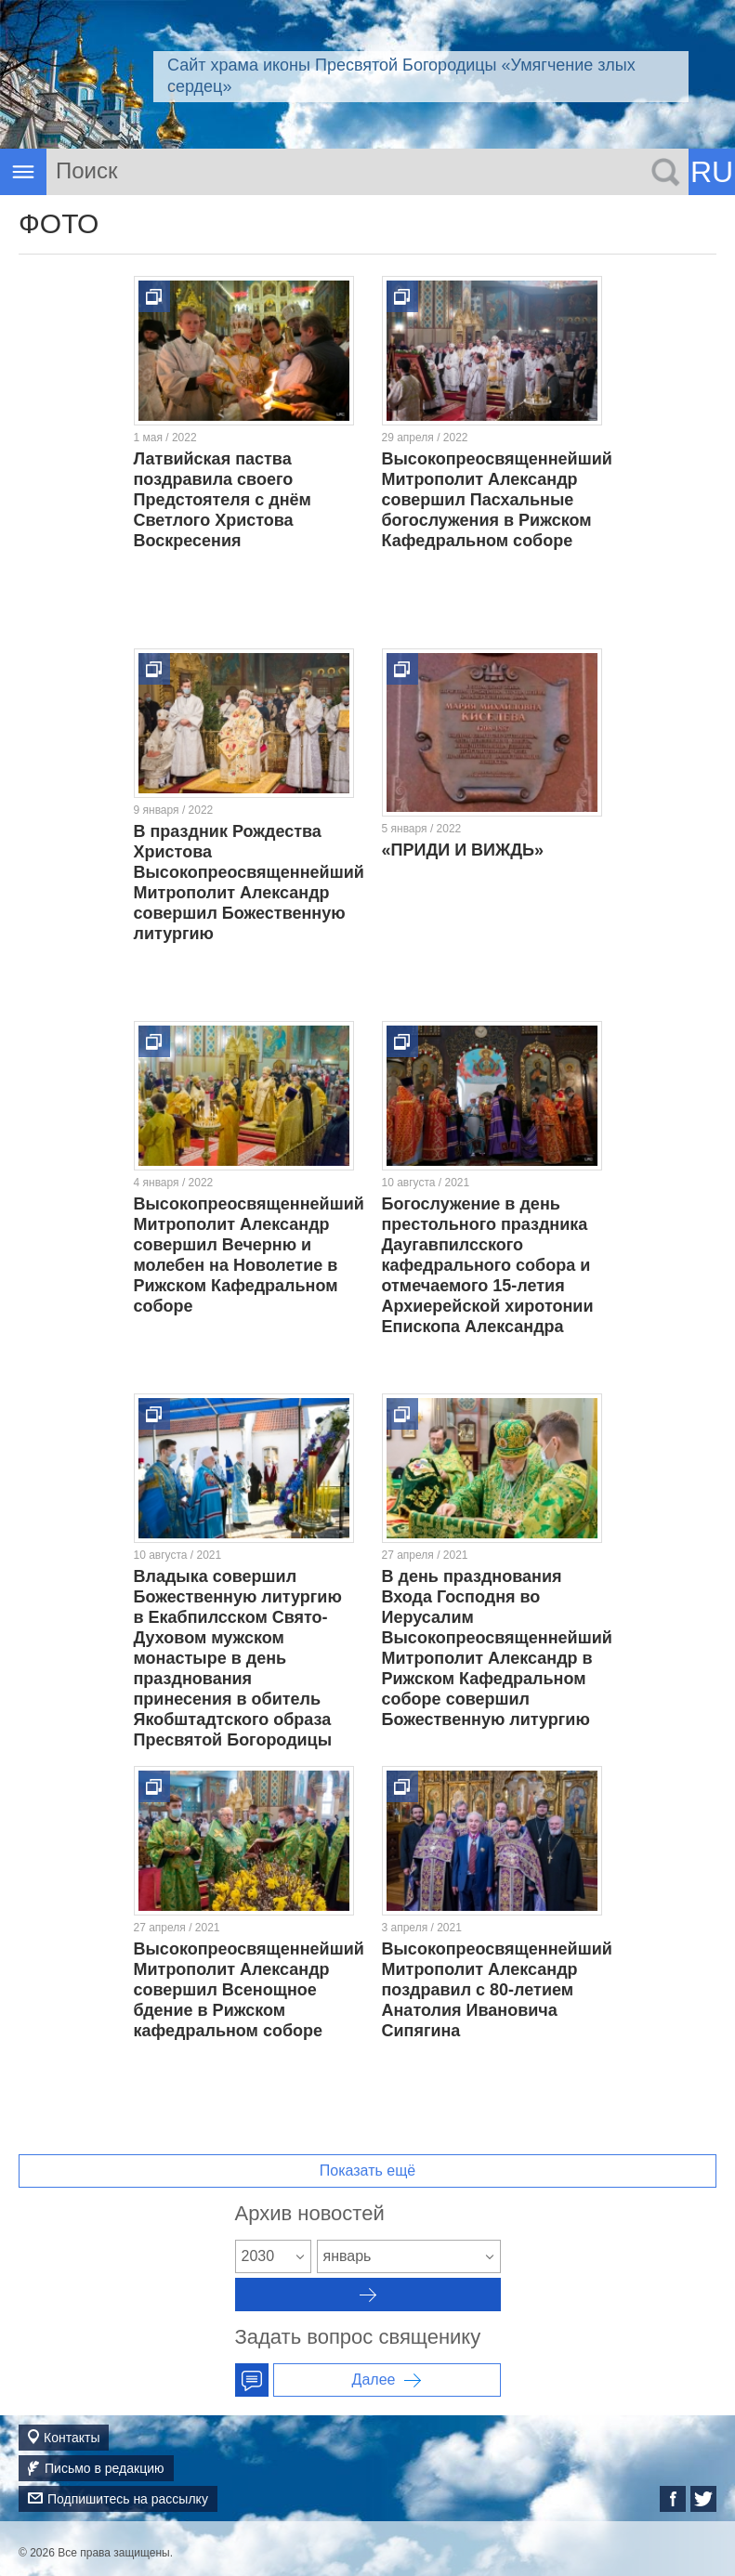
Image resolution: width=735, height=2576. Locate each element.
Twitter (703, 2499)
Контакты (71, 2437)
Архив (368, 2294)
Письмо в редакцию (104, 2468)
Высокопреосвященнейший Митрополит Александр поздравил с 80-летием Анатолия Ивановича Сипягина (497, 1990)
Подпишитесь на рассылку (127, 2498)
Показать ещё (367, 2170)
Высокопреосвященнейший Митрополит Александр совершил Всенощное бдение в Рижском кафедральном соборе (249, 1990)
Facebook (673, 2499)
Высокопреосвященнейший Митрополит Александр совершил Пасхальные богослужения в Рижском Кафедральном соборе (497, 500)
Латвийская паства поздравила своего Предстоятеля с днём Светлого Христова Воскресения (222, 500)
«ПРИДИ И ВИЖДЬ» (463, 850)
